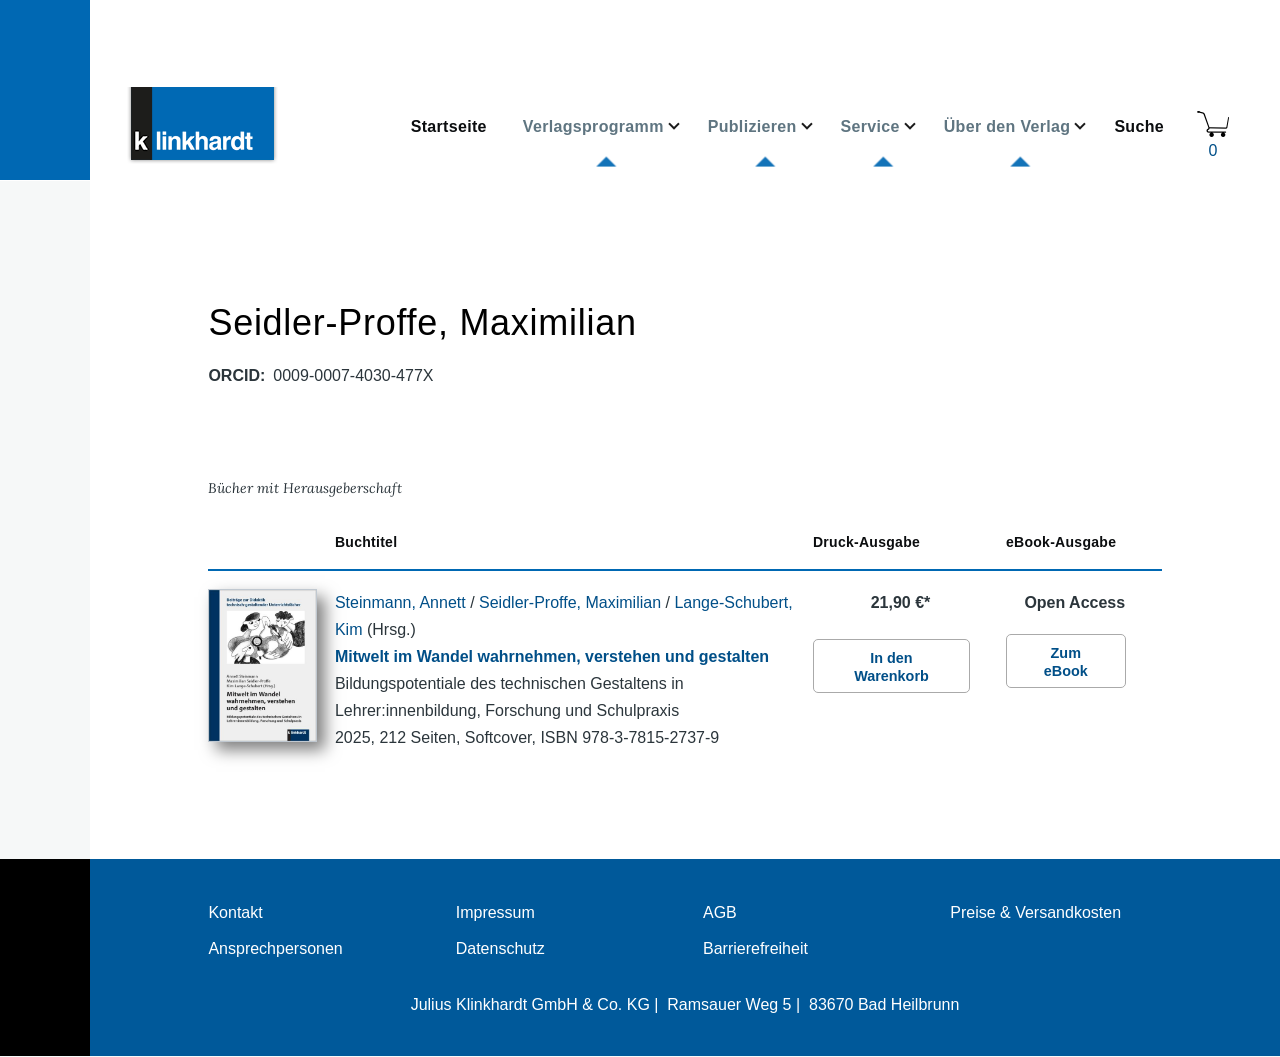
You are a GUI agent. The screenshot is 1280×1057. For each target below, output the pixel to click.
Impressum (495, 912)
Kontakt (235, 912)
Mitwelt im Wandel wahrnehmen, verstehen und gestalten (552, 656)
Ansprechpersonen (275, 948)
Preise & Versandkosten (1035, 912)
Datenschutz (500, 948)
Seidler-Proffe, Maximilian (570, 602)
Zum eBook (1066, 662)
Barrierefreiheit (755, 948)
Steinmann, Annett (400, 602)
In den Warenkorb (891, 667)
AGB (720, 912)
